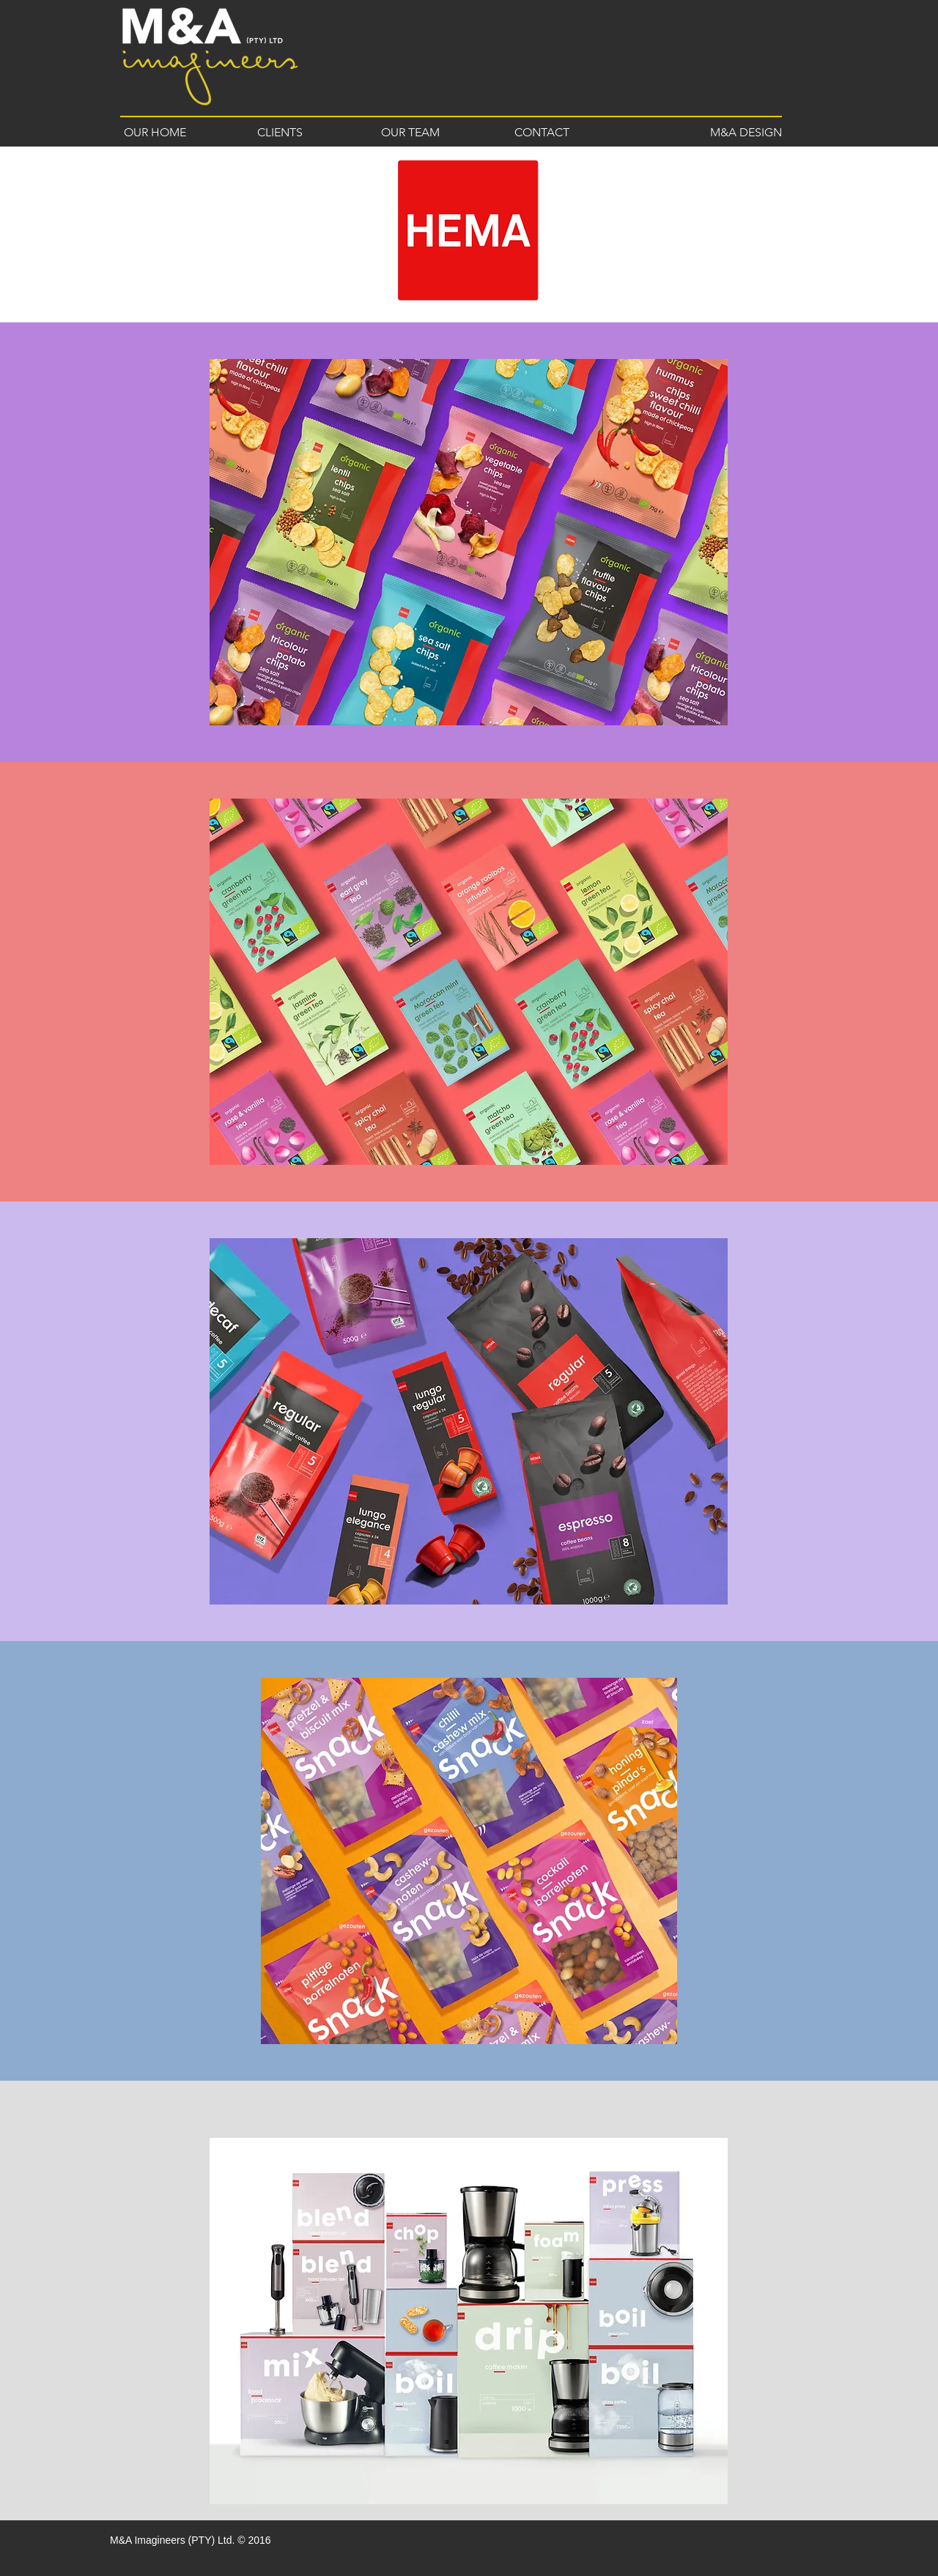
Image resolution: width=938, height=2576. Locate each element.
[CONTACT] (542, 133)
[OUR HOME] (155, 133)
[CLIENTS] (280, 133)
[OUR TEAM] (410, 133)
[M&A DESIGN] (738, 133)
